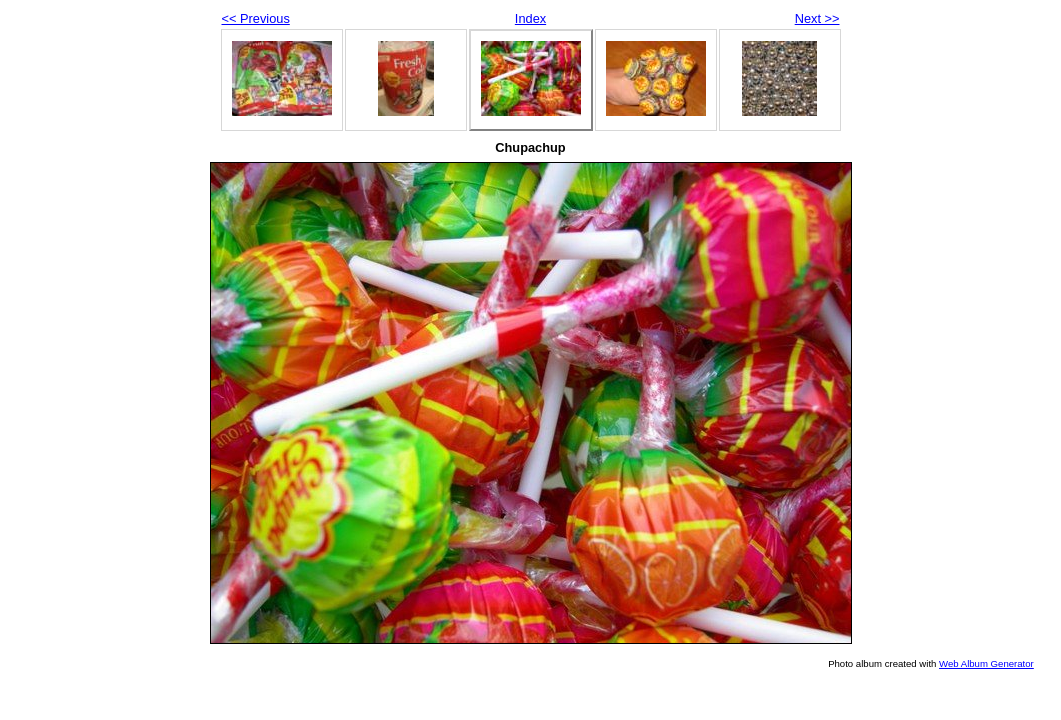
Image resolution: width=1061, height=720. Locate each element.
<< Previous (256, 18)
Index (530, 18)
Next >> (817, 18)
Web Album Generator (986, 663)
